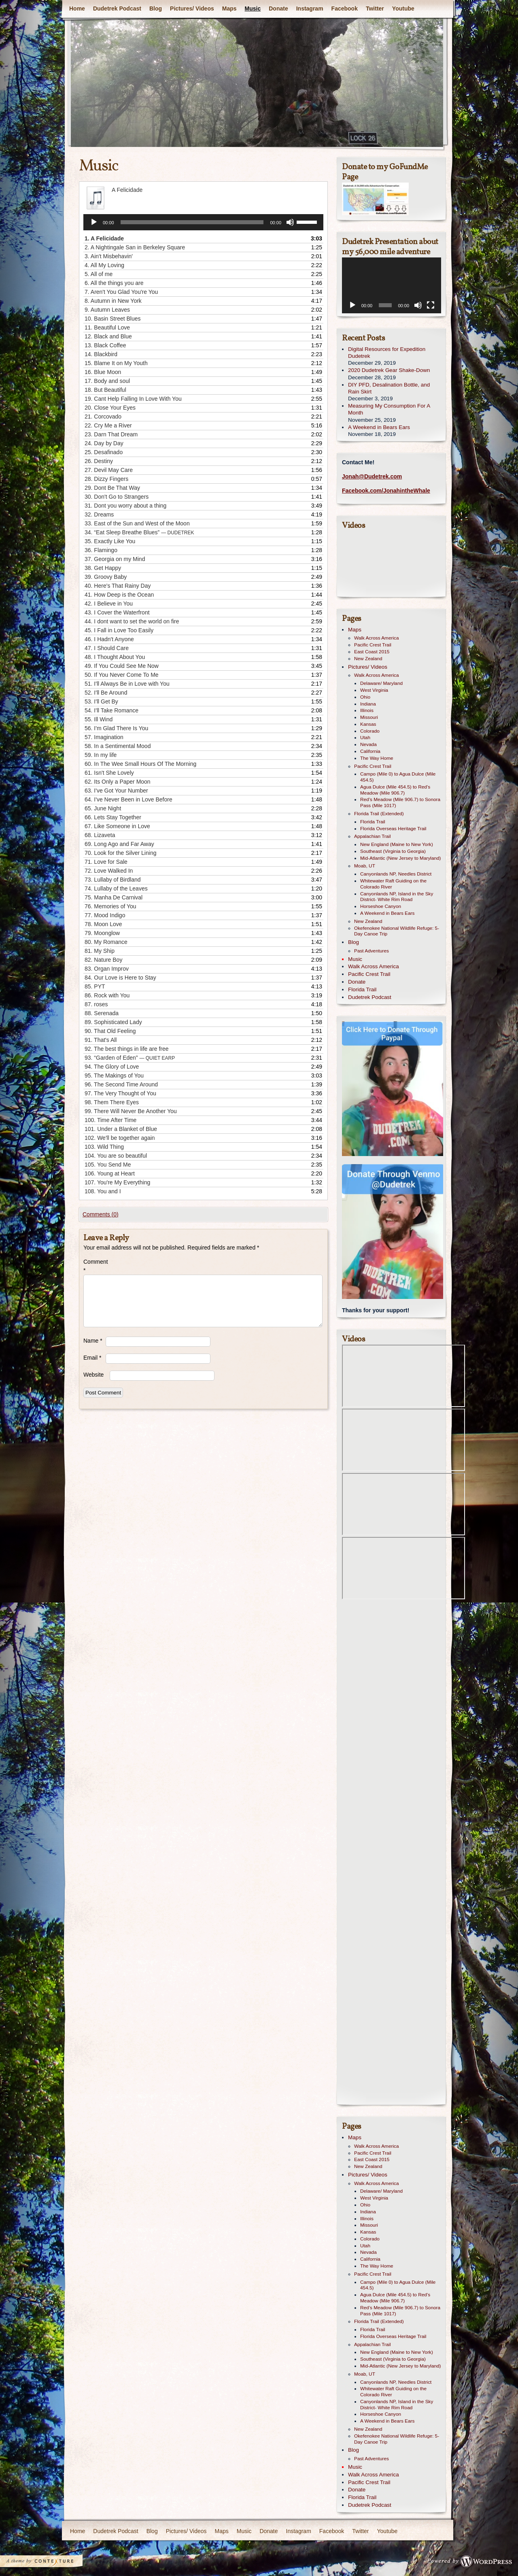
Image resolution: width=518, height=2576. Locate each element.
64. (128, 799)
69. (119, 844)
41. (119, 594)
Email (92, 1357)
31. (125, 505)
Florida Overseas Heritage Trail (393, 828)
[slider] (192, 222)
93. (130, 1057)
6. (114, 283)
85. (95, 986)
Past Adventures (371, 951)
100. (110, 1120)
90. (110, 1031)
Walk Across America (376, 638)
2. (135, 247)
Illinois (367, 710)
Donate (278, 8)
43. (117, 612)
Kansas (368, 724)
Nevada (368, 744)
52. (106, 692)
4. (104, 265)
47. (107, 648)
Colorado (370, 731)
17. (107, 381)
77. (105, 915)
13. (105, 345)
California (370, 751)
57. (104, 737)
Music (253, 8)
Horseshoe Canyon (380, 906)
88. (102, 1013)
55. (99, 719)
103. (104, 1146)
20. (110, 407)
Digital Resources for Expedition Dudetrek (386, 352)
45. (119, 630)
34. (139, 532)
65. (103, 808)
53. (101, 701)
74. (116, 888)
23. (111, 434)
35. (110, 541)
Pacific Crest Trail (372, 645)
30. (117, 496)
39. (106, 577)
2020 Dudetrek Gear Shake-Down (389, 370)
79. (102, 933)
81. (100, 951)
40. (118, 585)
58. (118, 746)
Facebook (344, 8)
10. (113, 318)
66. (113, 817)
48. (115, 657)
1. (104, 238)
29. (112, 488)
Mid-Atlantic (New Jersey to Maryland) (400, 858)
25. (104, 452)
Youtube (403, 8)
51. (127, 683)
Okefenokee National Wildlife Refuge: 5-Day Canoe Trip (396, 931)
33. (137, 523)
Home (77, 8)
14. (101, 354)
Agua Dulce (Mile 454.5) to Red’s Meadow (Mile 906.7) (395, 790)
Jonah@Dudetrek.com (372, 476)
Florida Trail (372, 822)
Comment (94, 1265)
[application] (203, 222)
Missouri (369, 717)
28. (106, 479)
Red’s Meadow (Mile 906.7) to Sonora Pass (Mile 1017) (400, 802)
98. (112, 1102)
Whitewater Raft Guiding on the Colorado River (393, 884)
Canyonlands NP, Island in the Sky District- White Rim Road (396, 897)
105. (108, 1164)
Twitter (375, 8)
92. (127, 1049)
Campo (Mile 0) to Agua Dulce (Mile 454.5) (397, 777)
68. (100, 835)
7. (121, 292)
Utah (365, 737)
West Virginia (374, 690)
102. (120, 1138)
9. (107, 309)
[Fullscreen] (431, 305)
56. (116, 728)
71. (106, 862)
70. (120, 853)
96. (121, 1084)
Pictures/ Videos (192, 8)
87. (96, 1004)
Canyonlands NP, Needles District (395, 874)
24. (104, 443)
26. (99, 461)
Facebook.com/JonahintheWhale (386, 490)
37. (115, 559)
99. (131, 1111)
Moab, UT (364, 866)
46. (109, 639)
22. (108, 425)
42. (109, 603)
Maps (229, 8)
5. (99, 274)
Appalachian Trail (372, 836)
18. (105, 390)
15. (116, 363)
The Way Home (376, 758)
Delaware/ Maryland (381, 683)
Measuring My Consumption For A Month (389, 409)
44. (132, 621)
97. (120, 1093)
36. (101, 550)
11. (107, 327)
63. (116, 790)
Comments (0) (101, 1214)
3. (109, 256)
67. (117, 826)
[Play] (94, 222)
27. (109, 470)
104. (116, 1155)
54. (111, 710)
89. (113, 1022)
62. (118, 781)
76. (110, 906)
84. (120, 977)
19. (133, 398)
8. (113, 301)
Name (92, 1340)
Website (93, 1374)
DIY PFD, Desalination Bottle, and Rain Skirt (389, 388)
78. (103, 924)
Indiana (368, 704)
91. (101, 1040)
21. (103, 416)
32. (99, 514)
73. (113, 879)
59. (101, 755)
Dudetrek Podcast (117, 8)
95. (114, 1075)
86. (107, 995)
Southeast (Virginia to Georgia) (393, 851)
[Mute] (290, 222)
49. (122, 666)
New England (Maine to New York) (396, 844)
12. (108, 336)
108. (103, 1191)
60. (140, 764)
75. (113, 897)
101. (121, 1129)
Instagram (309, 8)
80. (106, 942)
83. (107, 968)
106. (110, 1173)
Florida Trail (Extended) (379, 813)
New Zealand (368, 658)
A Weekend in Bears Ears (379, 427)
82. (103, 959)
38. (103, 568)
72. (109, 870)
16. (103, 372)
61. (109, 772)
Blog (155, 8)
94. (112, 1066)
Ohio (365, 697)
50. (122, 675)
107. (117, 1182)
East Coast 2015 (371, 652)
